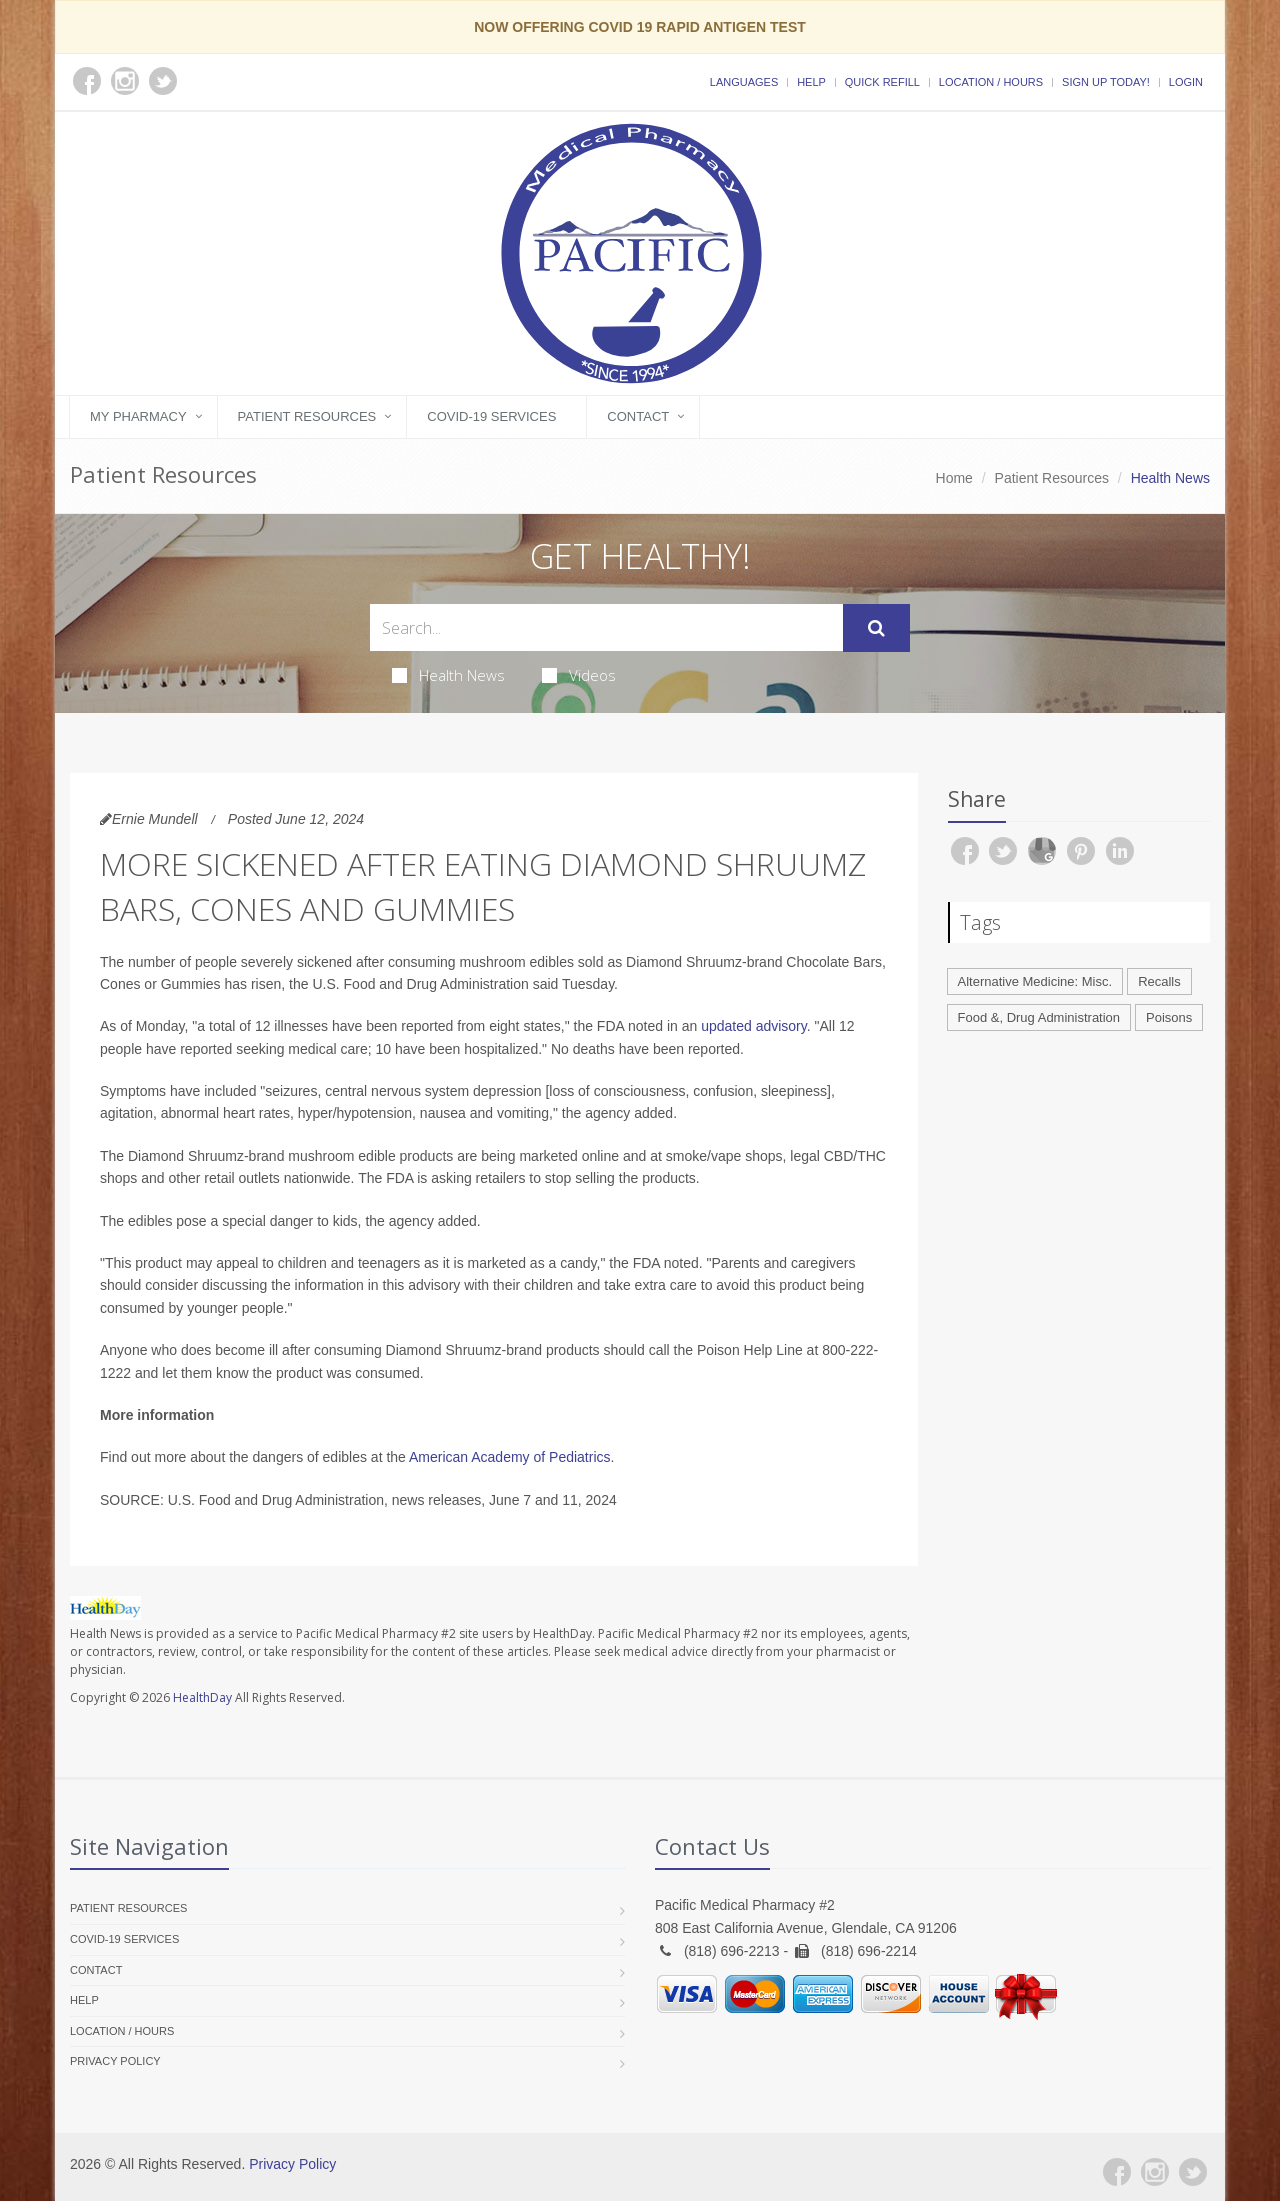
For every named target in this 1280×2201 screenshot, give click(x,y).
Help (811, 82)
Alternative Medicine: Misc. (1035, 981)
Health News (448, 675)
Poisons (1169, 1017)
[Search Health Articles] (606, 627)
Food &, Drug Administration (1039, 1017)
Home (954, 478)
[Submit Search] (876, 628)
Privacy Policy (115, 2061)
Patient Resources (307, 416)
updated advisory (754, 1026)
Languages (744, 82)
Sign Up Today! (1106, 82)
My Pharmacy (138, 416)
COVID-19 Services (491, 416)
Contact (638, 416)
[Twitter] (1193, 2172)
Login (1186, 82)
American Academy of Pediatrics (510, 1457)
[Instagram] (1155, 2172)
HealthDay (202, 1697)
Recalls (1159, 981)
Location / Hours (991, 82)
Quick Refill (882, 82)
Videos (579, 675)
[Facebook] (1117, 2172)
